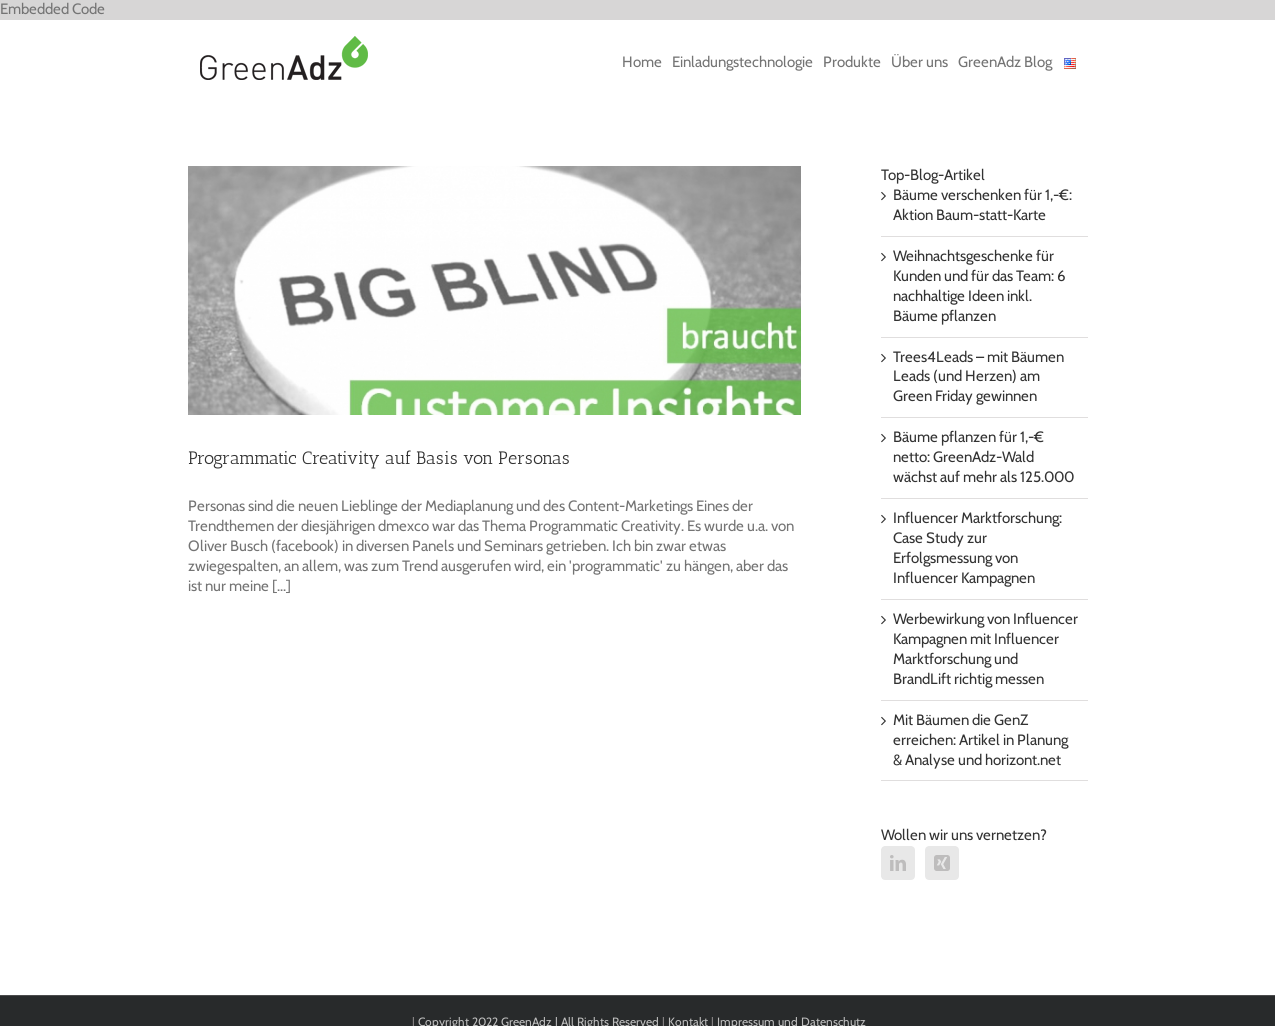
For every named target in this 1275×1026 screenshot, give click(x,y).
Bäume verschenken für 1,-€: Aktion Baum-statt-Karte (982, 205)
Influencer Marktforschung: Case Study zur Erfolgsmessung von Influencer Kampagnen (977, 548)
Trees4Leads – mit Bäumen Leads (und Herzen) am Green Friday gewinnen (978, 377)
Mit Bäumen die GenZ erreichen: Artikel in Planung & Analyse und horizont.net (980, 740)
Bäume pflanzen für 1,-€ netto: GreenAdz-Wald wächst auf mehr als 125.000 (983, 457)
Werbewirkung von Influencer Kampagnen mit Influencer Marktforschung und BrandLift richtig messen (985, 649)
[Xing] (942, 863)
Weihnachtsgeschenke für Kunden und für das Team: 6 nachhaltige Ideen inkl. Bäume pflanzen (979, 286)
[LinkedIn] (898, 863)
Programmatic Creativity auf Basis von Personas (379, 458)
